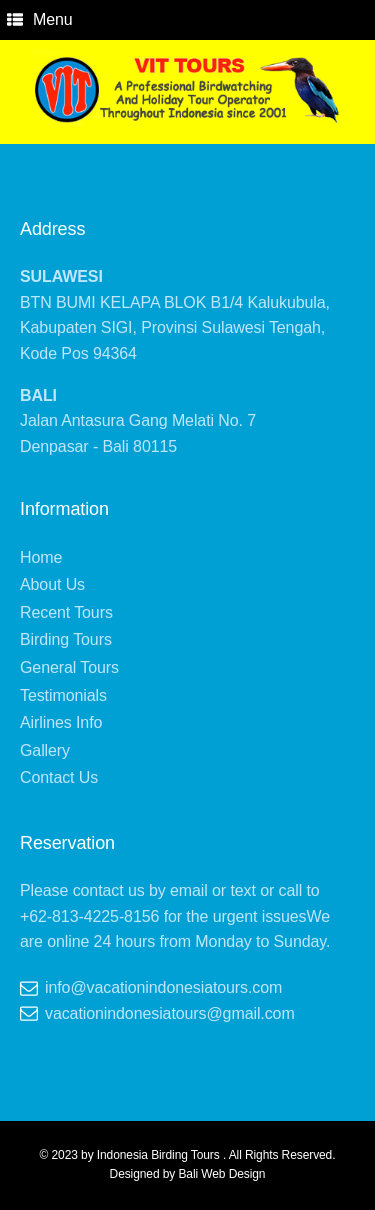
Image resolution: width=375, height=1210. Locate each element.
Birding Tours (66, 639)
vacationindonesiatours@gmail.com (170, 1013)
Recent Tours (66, 612)
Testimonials (63, 695)
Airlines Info (61, 722)
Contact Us (59, 777)
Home (41, 557)
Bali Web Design (221, 1174)
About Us (52, 584)
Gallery (45, 750)
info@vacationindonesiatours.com (163, 987)
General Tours (69, 667)
